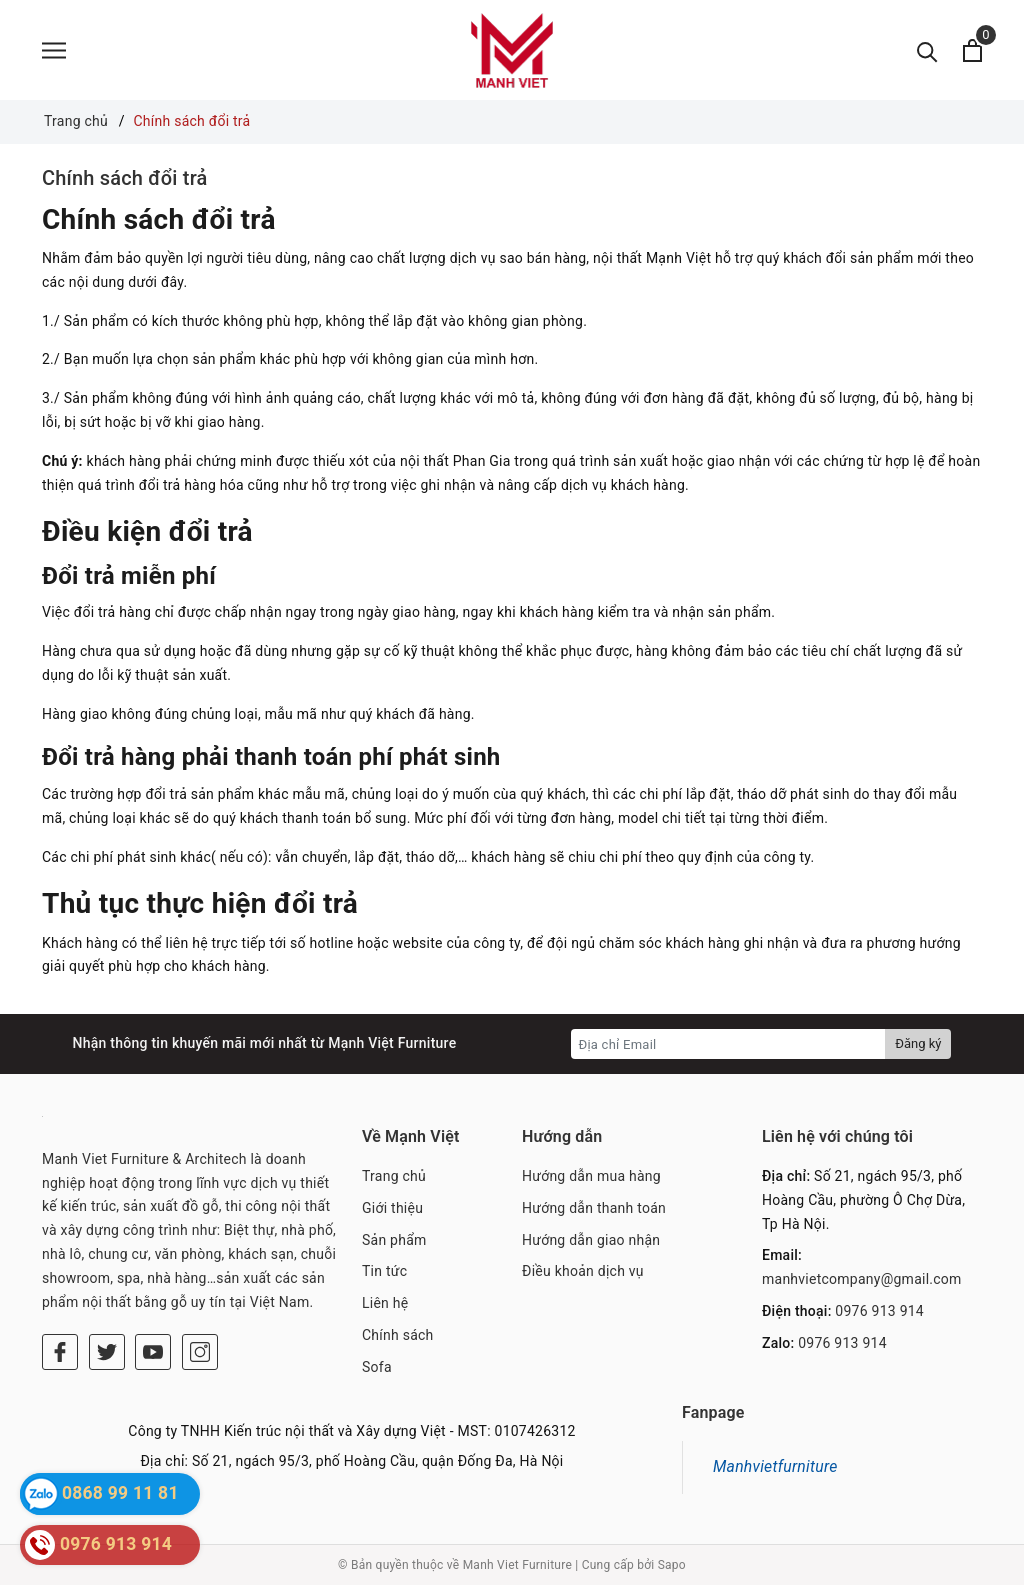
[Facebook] (60, 1352)
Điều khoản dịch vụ (583, 1271)
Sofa (377, 1367)
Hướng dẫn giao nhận (591, 1240)
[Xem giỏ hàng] (972, 50)
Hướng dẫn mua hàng (591, 1176)
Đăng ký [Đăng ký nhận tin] (918, 1043)
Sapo (672, 1565)
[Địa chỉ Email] (728, 1044)
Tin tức (384, 1271)
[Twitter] (107, 1352)
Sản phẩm (394, 1240)
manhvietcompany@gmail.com (862, 1279)
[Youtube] (153, 1352)
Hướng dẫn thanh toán (594, 1208)
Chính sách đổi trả (125, 178)
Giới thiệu (392, 1208)
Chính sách (398, 1335)
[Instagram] (200, 1352)
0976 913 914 (879, 1311)
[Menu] (54, 50)
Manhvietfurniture (775, 1466)
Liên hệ (385, 1303)
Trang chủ (394, 1176)
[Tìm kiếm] (927, 50)
